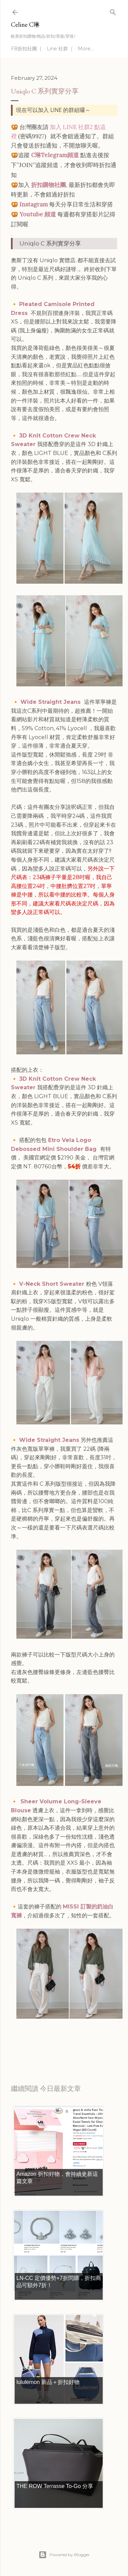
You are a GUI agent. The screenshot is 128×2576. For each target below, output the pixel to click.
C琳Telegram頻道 (55, 155)
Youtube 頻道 (37, 214)
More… (86, 49)
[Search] (113, 10)
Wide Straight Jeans (51, 702)
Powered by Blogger (64, 2555)
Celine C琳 (25, 24)
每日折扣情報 (43, 2044)
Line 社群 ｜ (60, 49)
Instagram (33, 204)
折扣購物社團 (48, 185)
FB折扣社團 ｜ (27, 49)
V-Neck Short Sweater (52, 1284)
